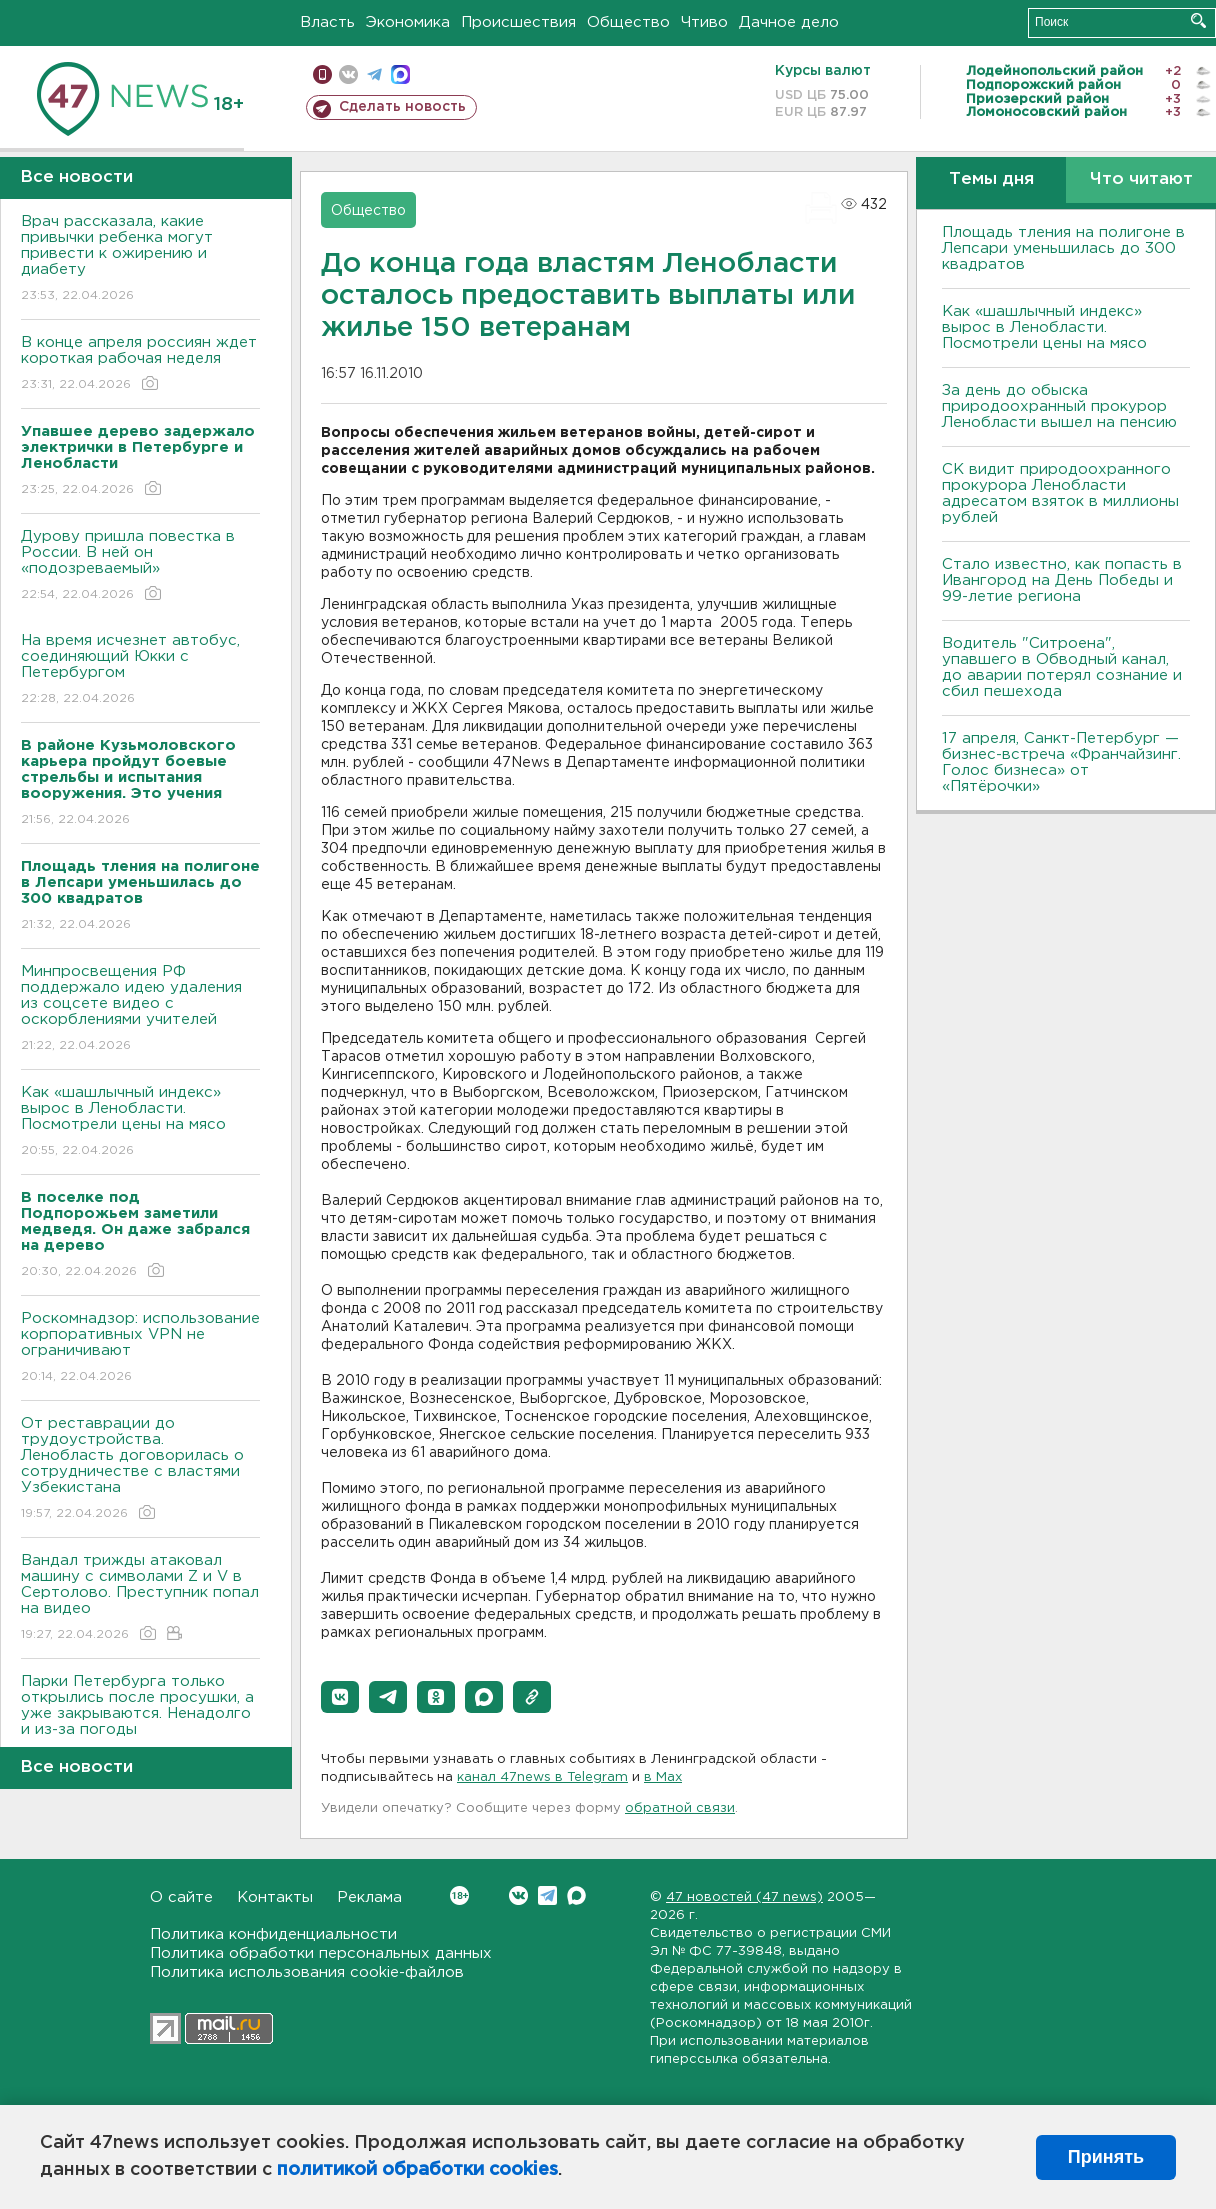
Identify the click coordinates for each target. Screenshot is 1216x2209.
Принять (1106, 2157)
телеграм (374, 74)
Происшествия (518, 22)
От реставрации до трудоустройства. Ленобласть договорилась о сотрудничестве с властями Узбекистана (140, 1469)
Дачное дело (789, 22)
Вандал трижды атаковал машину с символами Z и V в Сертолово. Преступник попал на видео (140, 1598)
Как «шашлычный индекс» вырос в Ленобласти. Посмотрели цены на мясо (140, 1122)
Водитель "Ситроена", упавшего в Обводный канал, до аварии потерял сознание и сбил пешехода (1062, 667)
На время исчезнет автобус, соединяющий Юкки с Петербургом (140, 670)
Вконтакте (459, 1895)
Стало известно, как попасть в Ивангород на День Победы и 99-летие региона (1062, 580)
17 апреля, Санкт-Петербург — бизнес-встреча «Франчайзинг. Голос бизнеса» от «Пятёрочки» (1061, 762)
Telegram (547, 1895)
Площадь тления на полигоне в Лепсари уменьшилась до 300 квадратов (1063, 248)
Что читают (1141, 179)
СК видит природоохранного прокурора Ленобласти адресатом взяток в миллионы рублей (1060, 493)
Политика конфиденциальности (273, 1934)
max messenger (400, 74)
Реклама (369, 1897)
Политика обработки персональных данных (321, 1953)
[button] (340, 1697)
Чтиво (704, 22)
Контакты (275, 1897)
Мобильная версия (322, 74)
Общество (628, 22)
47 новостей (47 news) (744, 1897)
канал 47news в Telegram (542, 1777)
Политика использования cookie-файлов (307, 1972)
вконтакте (348, 74)
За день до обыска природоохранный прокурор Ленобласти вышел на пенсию (1059, 406)
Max (576, 1895)
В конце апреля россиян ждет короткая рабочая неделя (140, 364)
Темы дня (991, 179)
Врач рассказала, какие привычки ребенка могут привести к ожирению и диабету (140, 259)
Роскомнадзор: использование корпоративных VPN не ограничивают (140, 1348)
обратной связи (680, 1808)
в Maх (663, 1777)
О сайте (181, 1897)
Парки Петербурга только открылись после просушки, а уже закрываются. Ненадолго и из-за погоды (140, 1719)
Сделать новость (402, 107)
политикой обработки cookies (417, 2170)
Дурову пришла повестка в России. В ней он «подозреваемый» (140, 566)
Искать (1198, 20)
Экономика (408, 22)
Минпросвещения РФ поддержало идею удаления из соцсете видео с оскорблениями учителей (140, 1009)
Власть (327, 22)
